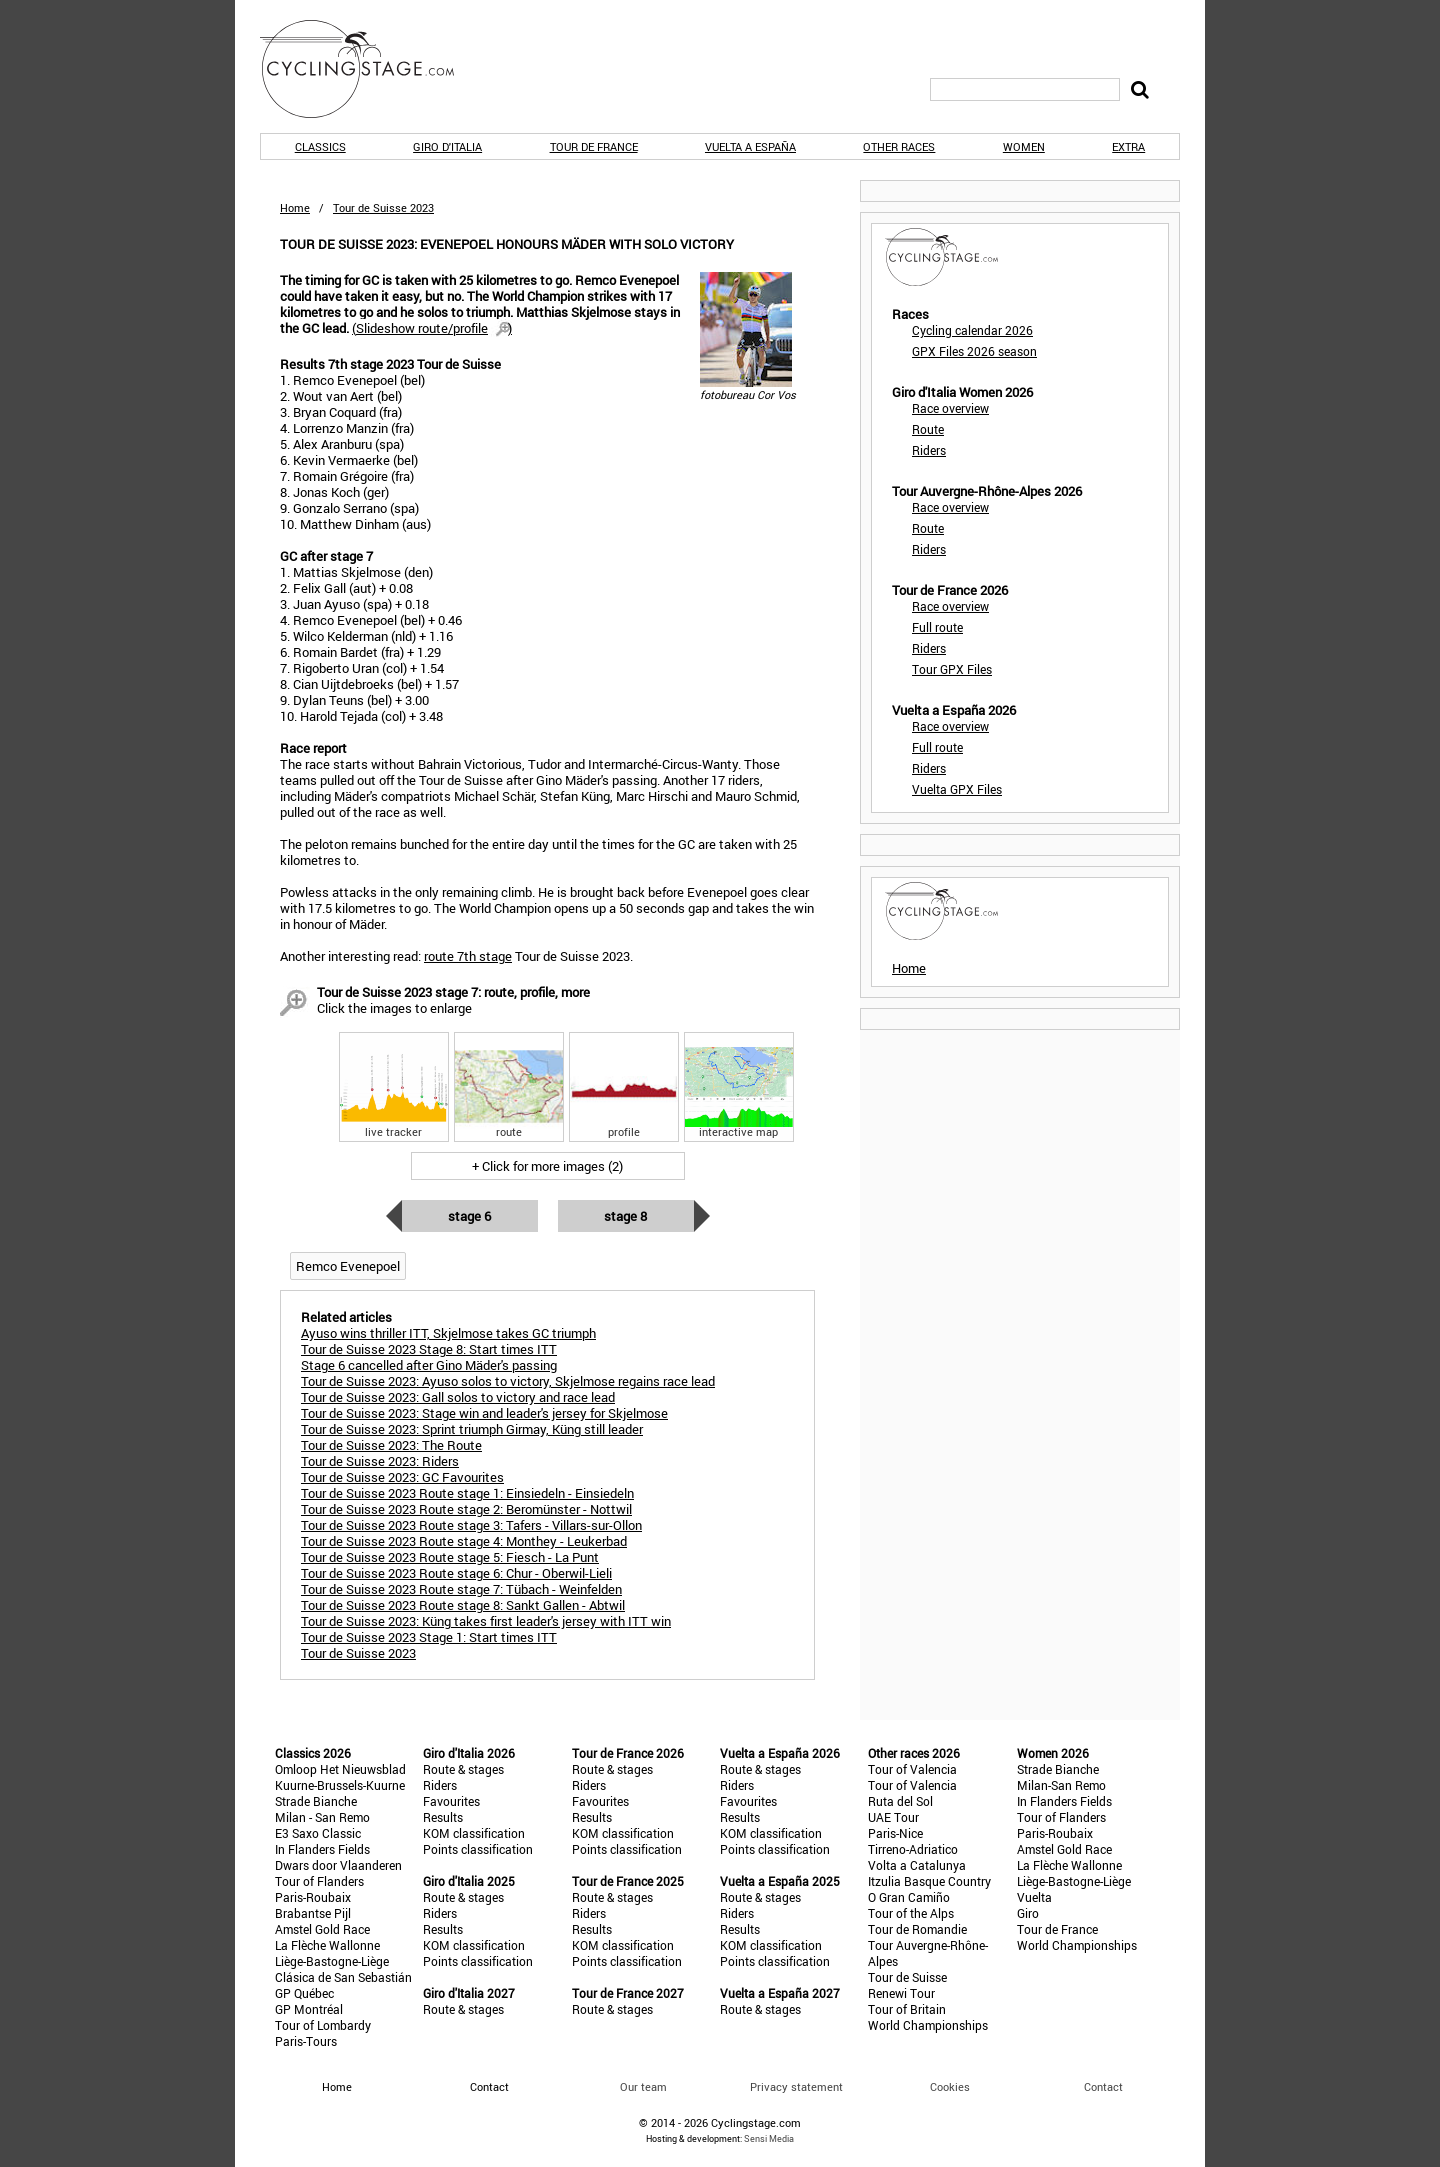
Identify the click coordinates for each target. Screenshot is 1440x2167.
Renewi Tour (901, 1993)
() (432, 328)
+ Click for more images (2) (547, 1166)
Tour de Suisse (907, 1977)
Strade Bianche (316, 1801)
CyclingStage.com (370, 69)
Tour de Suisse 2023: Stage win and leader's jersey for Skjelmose (484, 1413)
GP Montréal (309, 2009)
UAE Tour (893, 1817)
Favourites (451, 1801)
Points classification (478, 1849)
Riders (929, 450)
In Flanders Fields (322, 1849)
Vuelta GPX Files (957, 789)
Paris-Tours (306, 2041)
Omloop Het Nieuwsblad (340, 1769)
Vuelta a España (750, 146)
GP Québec (304, 1993)
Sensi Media (769, 2138)
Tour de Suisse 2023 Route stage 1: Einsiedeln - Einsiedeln (467, 1493)
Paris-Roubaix (313, 1897)
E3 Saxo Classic (318, 1833)
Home (295, 207)
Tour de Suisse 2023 (358, 1653)
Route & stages (463, 1769)
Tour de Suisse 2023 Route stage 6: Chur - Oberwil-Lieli (456, 1573)
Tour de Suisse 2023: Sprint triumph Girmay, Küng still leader (472, 1429)
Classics (320, 146)
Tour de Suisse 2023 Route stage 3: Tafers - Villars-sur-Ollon (471, 1525)
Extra (1128, 146)
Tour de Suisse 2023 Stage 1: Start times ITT (429, 1637)
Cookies (950, 2086)
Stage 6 (469, 1216)
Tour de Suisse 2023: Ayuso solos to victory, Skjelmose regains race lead (508, 1381)
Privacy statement (796, 2086)
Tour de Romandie (917, 1929)
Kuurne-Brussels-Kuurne (340, 1785)
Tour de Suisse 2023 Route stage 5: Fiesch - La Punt (450, 1557)
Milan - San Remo (322, 1817)
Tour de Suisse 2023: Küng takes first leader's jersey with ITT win (486, 1621)
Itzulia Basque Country (929, 1881)
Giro (1028, 1913)
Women (1024, 146)
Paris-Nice (895, 1833)
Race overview (950, 408)
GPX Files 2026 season (974, 351)
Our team (643, 2086)
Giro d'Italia (447, 146)
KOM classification (474, 1833)
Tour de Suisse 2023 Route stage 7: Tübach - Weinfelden (461, 1589)
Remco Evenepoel (348, 1266)
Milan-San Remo (1061, 1785)
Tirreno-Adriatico (913, 1849)
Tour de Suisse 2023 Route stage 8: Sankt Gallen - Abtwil (463, 1605)
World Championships (928, 2025)
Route (928, 429)
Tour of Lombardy (323, 2025)
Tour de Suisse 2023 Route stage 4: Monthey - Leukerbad (464, 1541)
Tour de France (594, 146)
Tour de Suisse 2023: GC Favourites (402, 1477)
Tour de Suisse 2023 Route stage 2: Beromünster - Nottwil (466, 1509)
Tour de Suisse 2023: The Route (391, 1445)
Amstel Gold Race (322, 1929)
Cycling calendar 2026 (972, 330)
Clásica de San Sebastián (343, 1977)
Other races (899, 146)
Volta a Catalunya (917, 1865)
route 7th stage (468, 956)
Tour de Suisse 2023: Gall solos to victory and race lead (458, 1397)
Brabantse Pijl (313, 1913)
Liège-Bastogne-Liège (332, 1961)
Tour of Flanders (319, 1881)
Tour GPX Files (952, 669)
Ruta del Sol (900, 1801)
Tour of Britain (907, 2009)
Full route (937, 627)
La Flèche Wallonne (327, 1945)
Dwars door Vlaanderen (338, 1865)
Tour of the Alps (911, 1913)
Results (443, 1817)
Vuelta (1034, 1897)
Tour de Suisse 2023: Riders (380, 1461)
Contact (1103, 2086)
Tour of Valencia (912, 1769)
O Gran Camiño (909, 1897)
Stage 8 (625, 1216)
